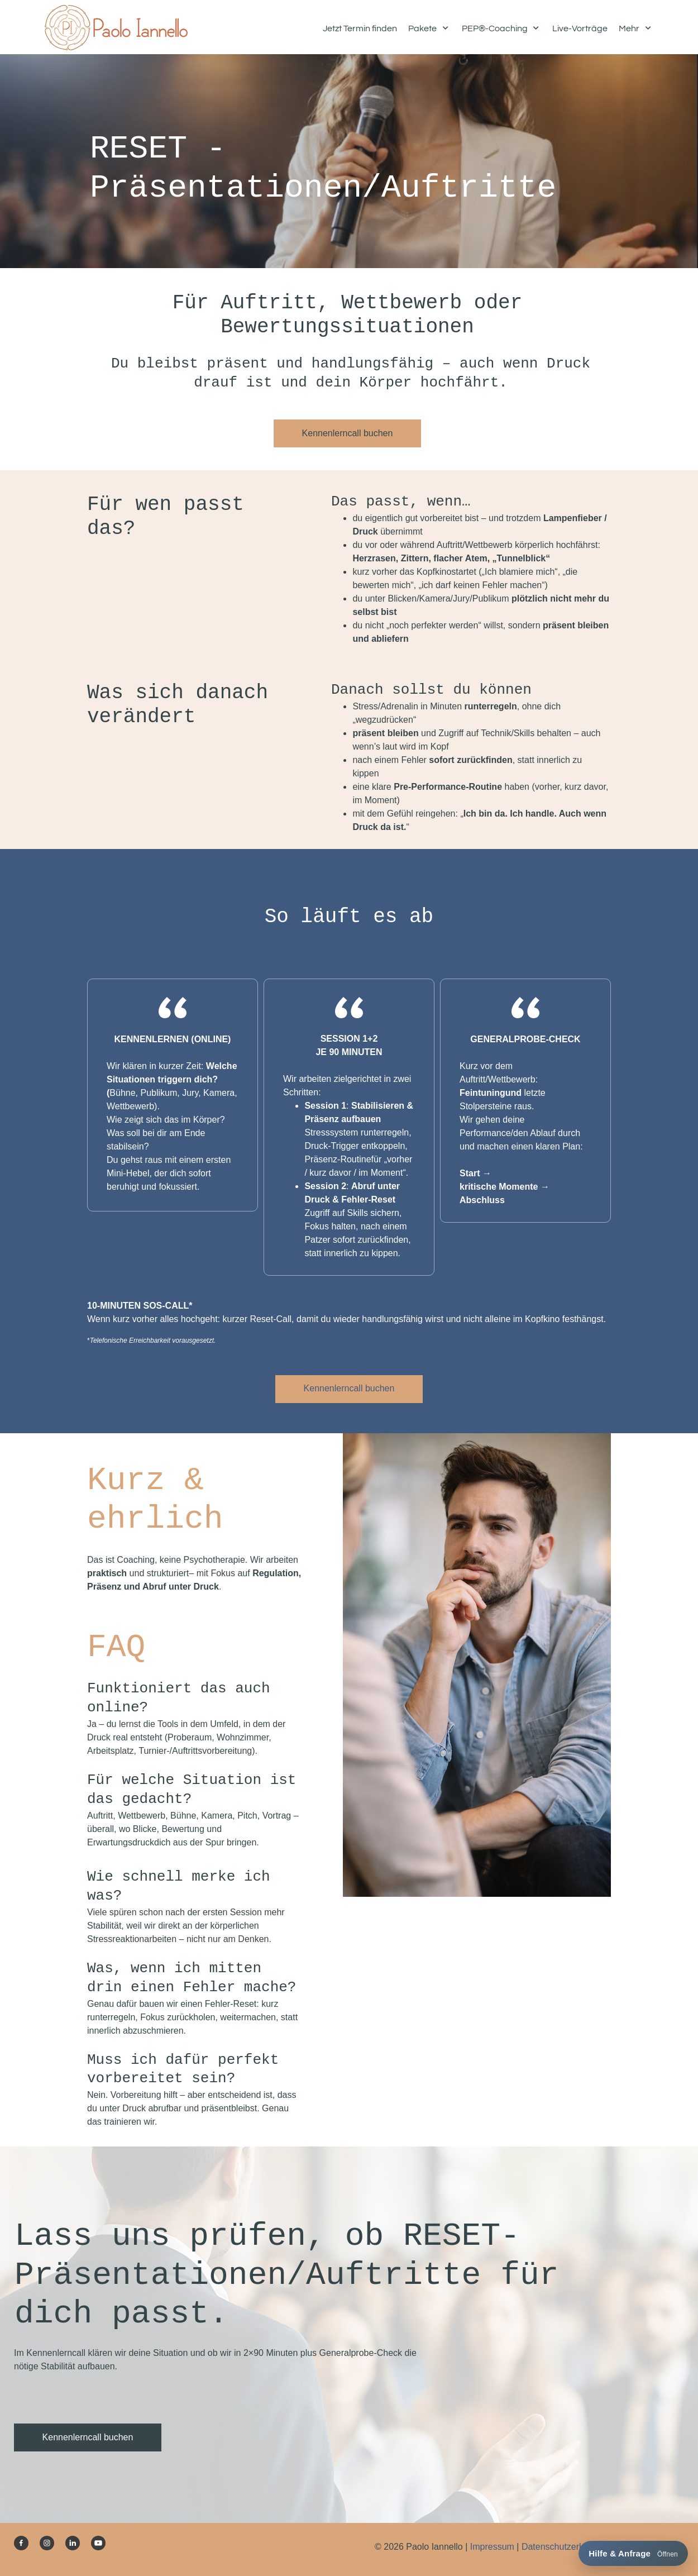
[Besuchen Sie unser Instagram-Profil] (47, 2543)
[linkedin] (72, 2543)
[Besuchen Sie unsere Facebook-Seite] (21, 2543)
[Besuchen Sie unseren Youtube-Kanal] (98, 2543)
